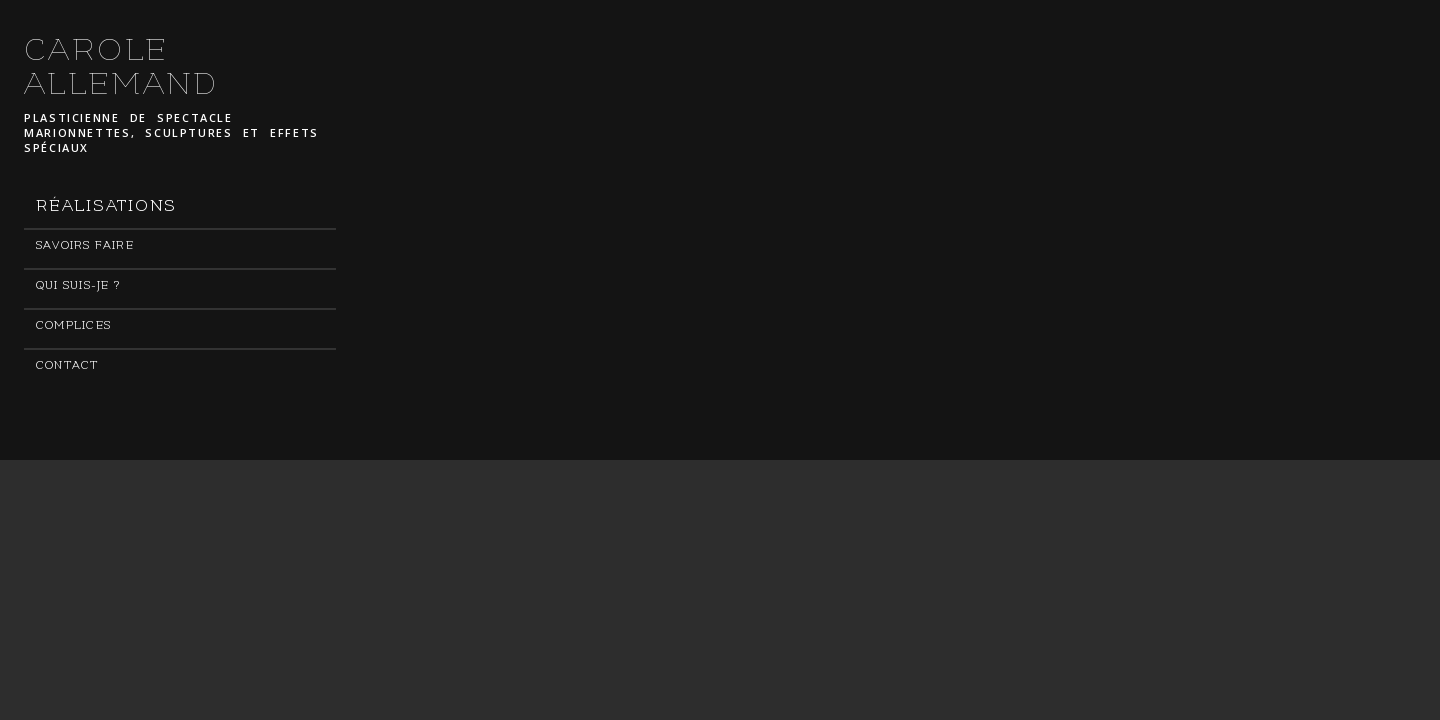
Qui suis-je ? (78, 285)
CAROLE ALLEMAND (121, 67)
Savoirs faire (85, 245)
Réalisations (106, 206)
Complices (73, 325)
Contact (68, 365)
